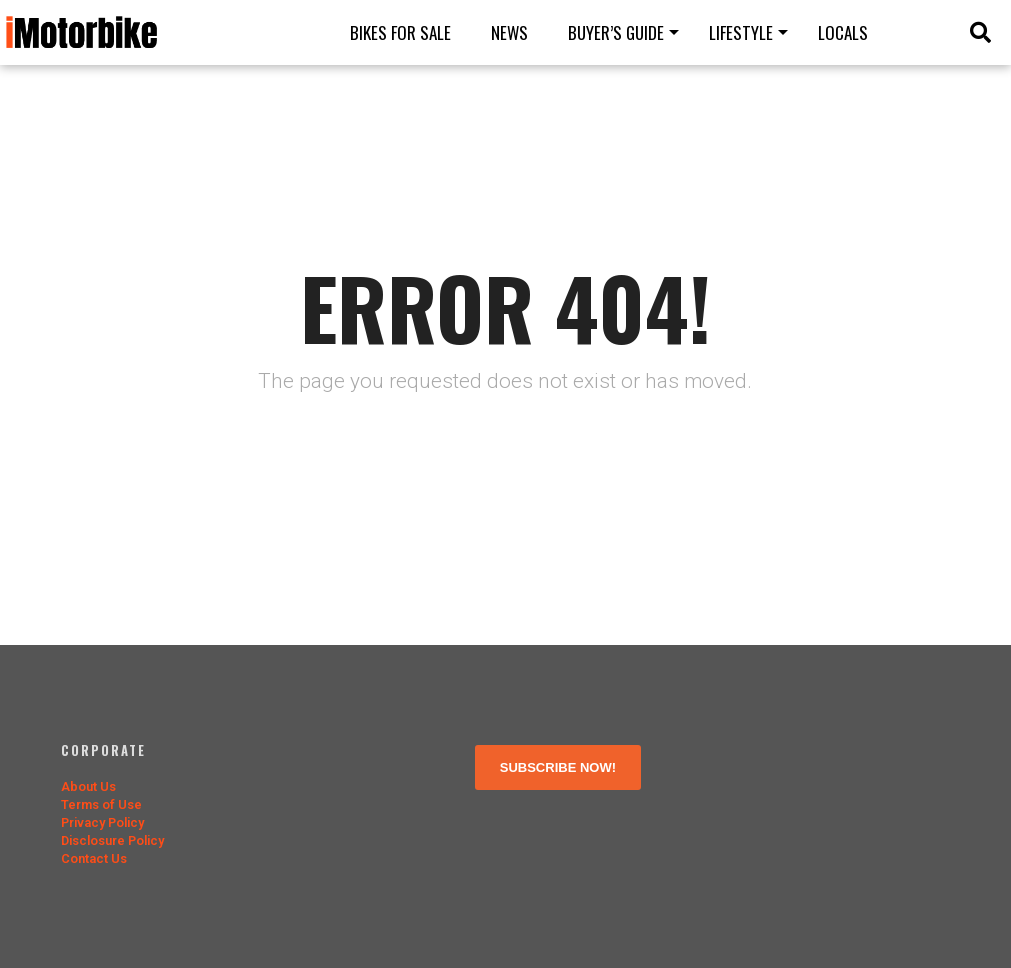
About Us (88, 786)
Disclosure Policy (112, 840)
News (509, 32)
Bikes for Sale (400, 32)
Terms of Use (101, 804)
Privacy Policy (102, 822)
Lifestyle (741, 32)
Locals (843, 32)
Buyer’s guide (616, 32)
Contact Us (94, 858)
